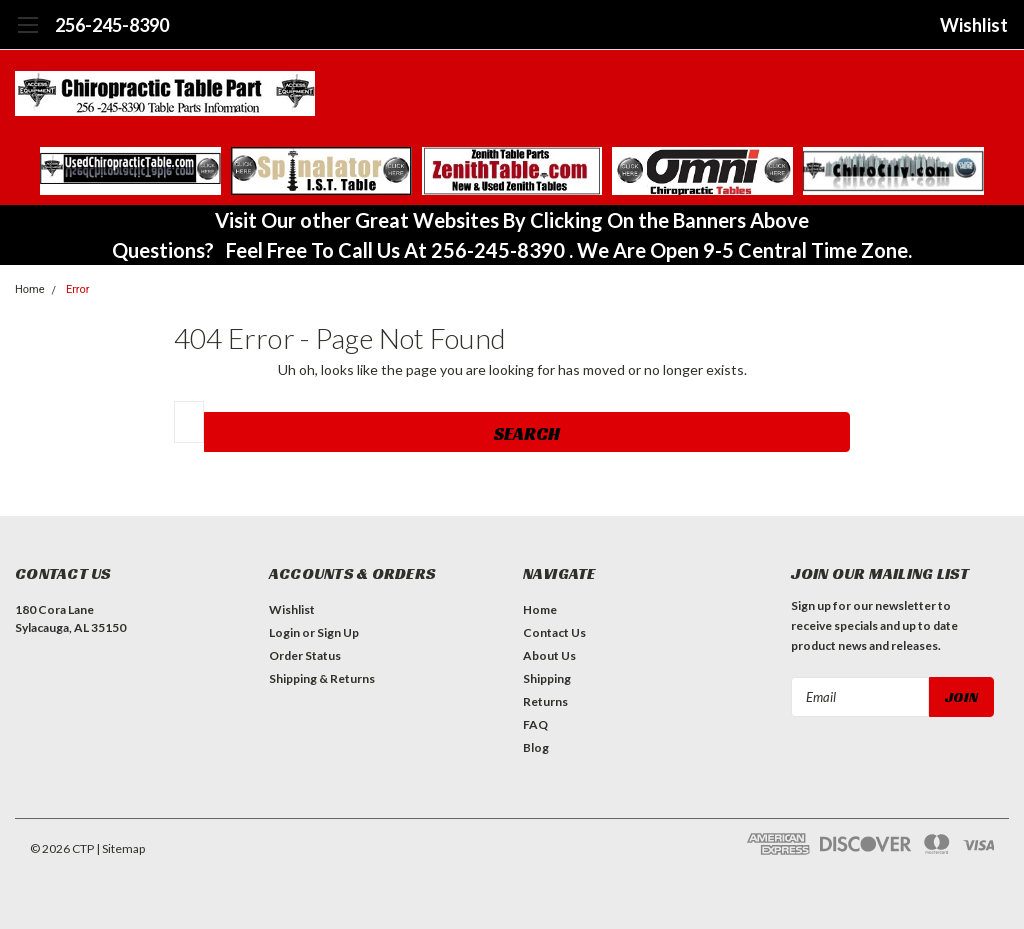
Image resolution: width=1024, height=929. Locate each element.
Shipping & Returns (322, 678)
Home (540, 609)
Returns (545, 701)
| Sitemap (120, 848)
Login (284, 632)
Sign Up (338, 632)
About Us (549, 655)
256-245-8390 (112, 25)
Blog (536, 747)
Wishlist (974, 25)
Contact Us (554, 632)
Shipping (547, 678)
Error (78, 289)
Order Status (305, 655)
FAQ (535, 724)
